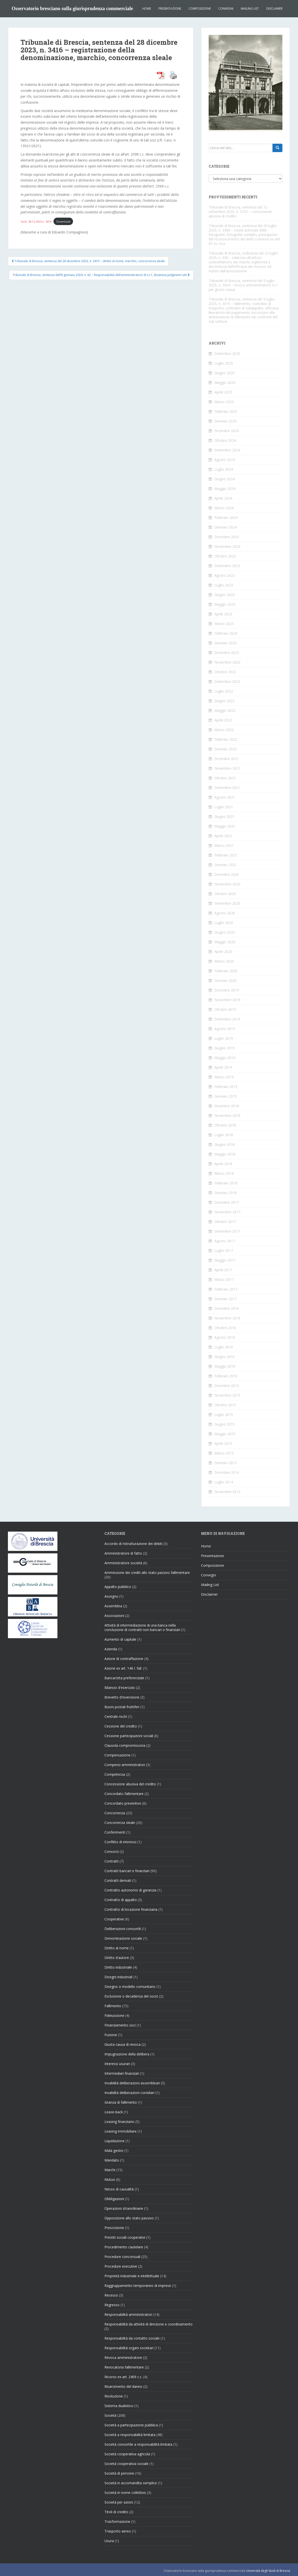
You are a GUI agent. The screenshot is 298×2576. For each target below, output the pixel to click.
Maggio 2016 (224, 1366)
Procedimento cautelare (123, 2247)
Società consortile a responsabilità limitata (138, 2444)
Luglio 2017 (223, 1250)
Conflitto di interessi (120, 1842)
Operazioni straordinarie (123, 2208)
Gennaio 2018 (225, 1192)
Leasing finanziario (119, 2121)
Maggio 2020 (224, 942)
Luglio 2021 (223, 807)
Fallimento (112, 2005)
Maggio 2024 (224, 488)
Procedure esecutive (120, 2266)
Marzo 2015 (224, 1453)
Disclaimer (274, 8)
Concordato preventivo (122, 1803)
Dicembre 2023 (226, 536)
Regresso (112, 2304)
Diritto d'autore (116, 1957)
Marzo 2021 (224, 845)
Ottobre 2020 (225, 893)
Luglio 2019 (223, 1038)
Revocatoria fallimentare (124, 2367)
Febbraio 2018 (225, 1183)
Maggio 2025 (224, 382)
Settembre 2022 (227, 681)
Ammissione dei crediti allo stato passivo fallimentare (147, 1572)
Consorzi (111, 1851)
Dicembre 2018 (226, 1106)
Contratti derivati (117, 1880)
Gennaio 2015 (225, 1462)
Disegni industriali (118, 1977)
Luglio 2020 (223, 922)
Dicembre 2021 (226, 758)
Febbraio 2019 (225, 1086)
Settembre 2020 (227, 903)
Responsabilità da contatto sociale (132, 2338)
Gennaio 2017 (225, 1298)
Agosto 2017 (224, 1241)
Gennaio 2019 (225, 1096)
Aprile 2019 (223, 1067)
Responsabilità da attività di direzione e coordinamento (148, 2324)
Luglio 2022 (223, 691)
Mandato (111, 2160)
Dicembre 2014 (226, 1472)
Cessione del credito (120, 1726)
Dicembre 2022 (226, 652)
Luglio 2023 (223, 585)
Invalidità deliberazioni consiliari (129, 2092)
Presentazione (169, 8)
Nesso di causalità (119, 2189)
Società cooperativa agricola (127, 2454)
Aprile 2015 (223, 1443)
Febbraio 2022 (225, 739)
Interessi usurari (117, 2063)
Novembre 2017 (227, 1212)
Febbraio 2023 (225, 633)
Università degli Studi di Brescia (268, 2571)
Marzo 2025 (224, 401)
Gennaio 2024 (225, 527)
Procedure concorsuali (122, 2256)
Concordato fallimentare (124, 1793)
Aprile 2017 (223, 1269)
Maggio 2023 (224, 604)
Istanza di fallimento (120, 2102)
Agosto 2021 (224, 797)
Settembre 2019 (227, 1019)
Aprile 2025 (223, 392)
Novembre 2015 (227, 1395)
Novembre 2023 (227, 546)
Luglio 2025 (223, 363)
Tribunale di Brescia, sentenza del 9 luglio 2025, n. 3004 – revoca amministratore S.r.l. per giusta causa (243, 285)
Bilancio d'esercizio (119, 1687)
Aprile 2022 (223, 720)
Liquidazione (114, 2141)
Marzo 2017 (224, 1279)
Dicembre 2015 (226, 1385)
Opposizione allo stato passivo (129, 2218)
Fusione (110, 2034)
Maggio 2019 (224, 1057)
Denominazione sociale (123, 1938)
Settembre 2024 (227, 450)
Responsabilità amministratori (128, 2314)
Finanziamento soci (120, 2025)
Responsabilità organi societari (128, 2348)
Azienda (110, 1649)
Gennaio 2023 (225, 643)
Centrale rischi (115, 1716)
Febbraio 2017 (225, 1289)
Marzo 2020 (224, 961)
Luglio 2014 (223, 1482)
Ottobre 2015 (225, 1405)
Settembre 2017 (227, 1231)
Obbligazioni (114, 2198)
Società (110, 2415)
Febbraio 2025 (225, 411)
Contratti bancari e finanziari (126, 1870)
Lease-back (113, 2112)
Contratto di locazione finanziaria (130, 1909)
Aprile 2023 (223, 614)
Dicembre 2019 (226, 990)
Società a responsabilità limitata (129, 2434)
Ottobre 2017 (225, 1221)
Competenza (114, 1774)
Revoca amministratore (123, 2357)
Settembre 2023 (227, 565)
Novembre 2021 (227, 768)
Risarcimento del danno (123, 2386)
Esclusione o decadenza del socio (131, 1996)
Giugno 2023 (224, 594)
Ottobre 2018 (225, 1125)
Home (146, 8)
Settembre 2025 (227, 353)
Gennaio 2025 (225, 421)
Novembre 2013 (227, 1491)
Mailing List (250, 8)
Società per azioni (118, 2502)
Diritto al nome (116, 1948)
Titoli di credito (116, 2511)
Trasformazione (117, 2521)
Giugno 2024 (224, 479)
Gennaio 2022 (225, 749)
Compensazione (117, 1755)
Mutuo (109, 2179)
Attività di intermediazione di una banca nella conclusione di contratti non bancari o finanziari (142, 1627)
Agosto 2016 (224, 1337)
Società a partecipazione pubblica (131, 2425)
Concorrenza (114, 1813)
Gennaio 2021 (225, 864)
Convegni (225, 8)
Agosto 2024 (224, 459)
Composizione (200, 8)
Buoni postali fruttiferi (121, 1706)
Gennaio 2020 (225, 980)
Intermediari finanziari (121, 2073)
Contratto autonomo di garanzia (130, 1890)
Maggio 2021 (224, 826)
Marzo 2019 (224, 1077)
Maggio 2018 (224, 1154)
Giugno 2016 (224, 1356)
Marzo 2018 (224, 1173)
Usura (109, 2540)
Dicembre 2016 (226, 1308)
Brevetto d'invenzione (121, 1697)
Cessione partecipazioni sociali (128, 1735)
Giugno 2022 (224, 700)
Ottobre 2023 (225, 556)
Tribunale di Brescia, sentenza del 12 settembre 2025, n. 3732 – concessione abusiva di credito (240, 211)
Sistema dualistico (118, 2405)
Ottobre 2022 (225, 671)
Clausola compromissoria (124, 1745)
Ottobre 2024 (225, 440)
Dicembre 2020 (226, 874)
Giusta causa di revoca (122, 2044)
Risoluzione (113, 2396)
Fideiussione (114, 2015)
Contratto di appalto (120, 1899)
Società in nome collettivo (125, 2492)
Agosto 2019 (224, 1028)
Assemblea (113, 1606)
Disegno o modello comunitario (129, 1986)
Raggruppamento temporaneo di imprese (137, 2285)
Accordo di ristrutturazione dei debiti (133, 1543)
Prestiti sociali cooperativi (124, 2237)
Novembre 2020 (227, 884)
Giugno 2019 (224, 1048)
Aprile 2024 (223, 498)
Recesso (111, 2295)
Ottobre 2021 (225, 778)
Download (63, 221)
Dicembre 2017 (226, 1202)
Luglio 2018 (223, 1134)
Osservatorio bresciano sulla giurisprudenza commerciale (72, 8)
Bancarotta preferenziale (124, 1678)
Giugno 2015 (224, 1424)
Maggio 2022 (224, 710)
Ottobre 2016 (225, 1327)
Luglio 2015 (223, 1414)
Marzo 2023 (224, 623)
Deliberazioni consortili (122, 1928)
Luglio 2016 (223, 1347)
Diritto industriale (118, 1967)
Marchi (109, 2169)
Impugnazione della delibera (126, 2054)
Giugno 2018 (224, 1144)
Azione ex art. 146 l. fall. (123, 1668)
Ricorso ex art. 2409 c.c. (123, 2376)
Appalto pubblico (117, 1586)
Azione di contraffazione (123, 1658)
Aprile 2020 (223, 951)
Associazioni (114, 1615)
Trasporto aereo (117, 2531)
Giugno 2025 (224, 372)
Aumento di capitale (120, 1639)
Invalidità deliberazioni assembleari (132, 2083)
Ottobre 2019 (225, 1009)
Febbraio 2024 (225, 517)
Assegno (111, 1596)
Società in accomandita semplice (130, 2483)
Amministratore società (123, 1563)
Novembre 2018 (227, 1115)
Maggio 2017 (224, 1260)
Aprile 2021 (223, 835)
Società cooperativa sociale (126, 2463)
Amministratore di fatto (123, 1553)
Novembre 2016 (227, 1318)
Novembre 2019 (227, 999)
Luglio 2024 (223, 469)
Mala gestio (113, 2150)
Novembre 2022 (227, 662)
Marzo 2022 (224, 729)
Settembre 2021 (227, 787)
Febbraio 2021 (225, 855)
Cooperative (114, 1919)
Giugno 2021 (224, 816)
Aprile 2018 (223, 1163)
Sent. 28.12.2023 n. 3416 (36, 221)
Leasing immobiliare (120, 2131)
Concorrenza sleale (119, 1822)
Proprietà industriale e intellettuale (131, 2276)
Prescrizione (114, 2227)
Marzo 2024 (224, 508)
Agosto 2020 (224, 913)
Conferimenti (114, 1832)
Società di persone (119, 2473)
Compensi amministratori (124, 1764)
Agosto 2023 (224, 575)
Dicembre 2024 (226, 430)
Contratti (111, 1861)
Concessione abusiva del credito (130, 1784)
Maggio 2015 (224, 1433)
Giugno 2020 (224, 932)
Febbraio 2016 (225, 1376)
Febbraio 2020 (225, 970)
